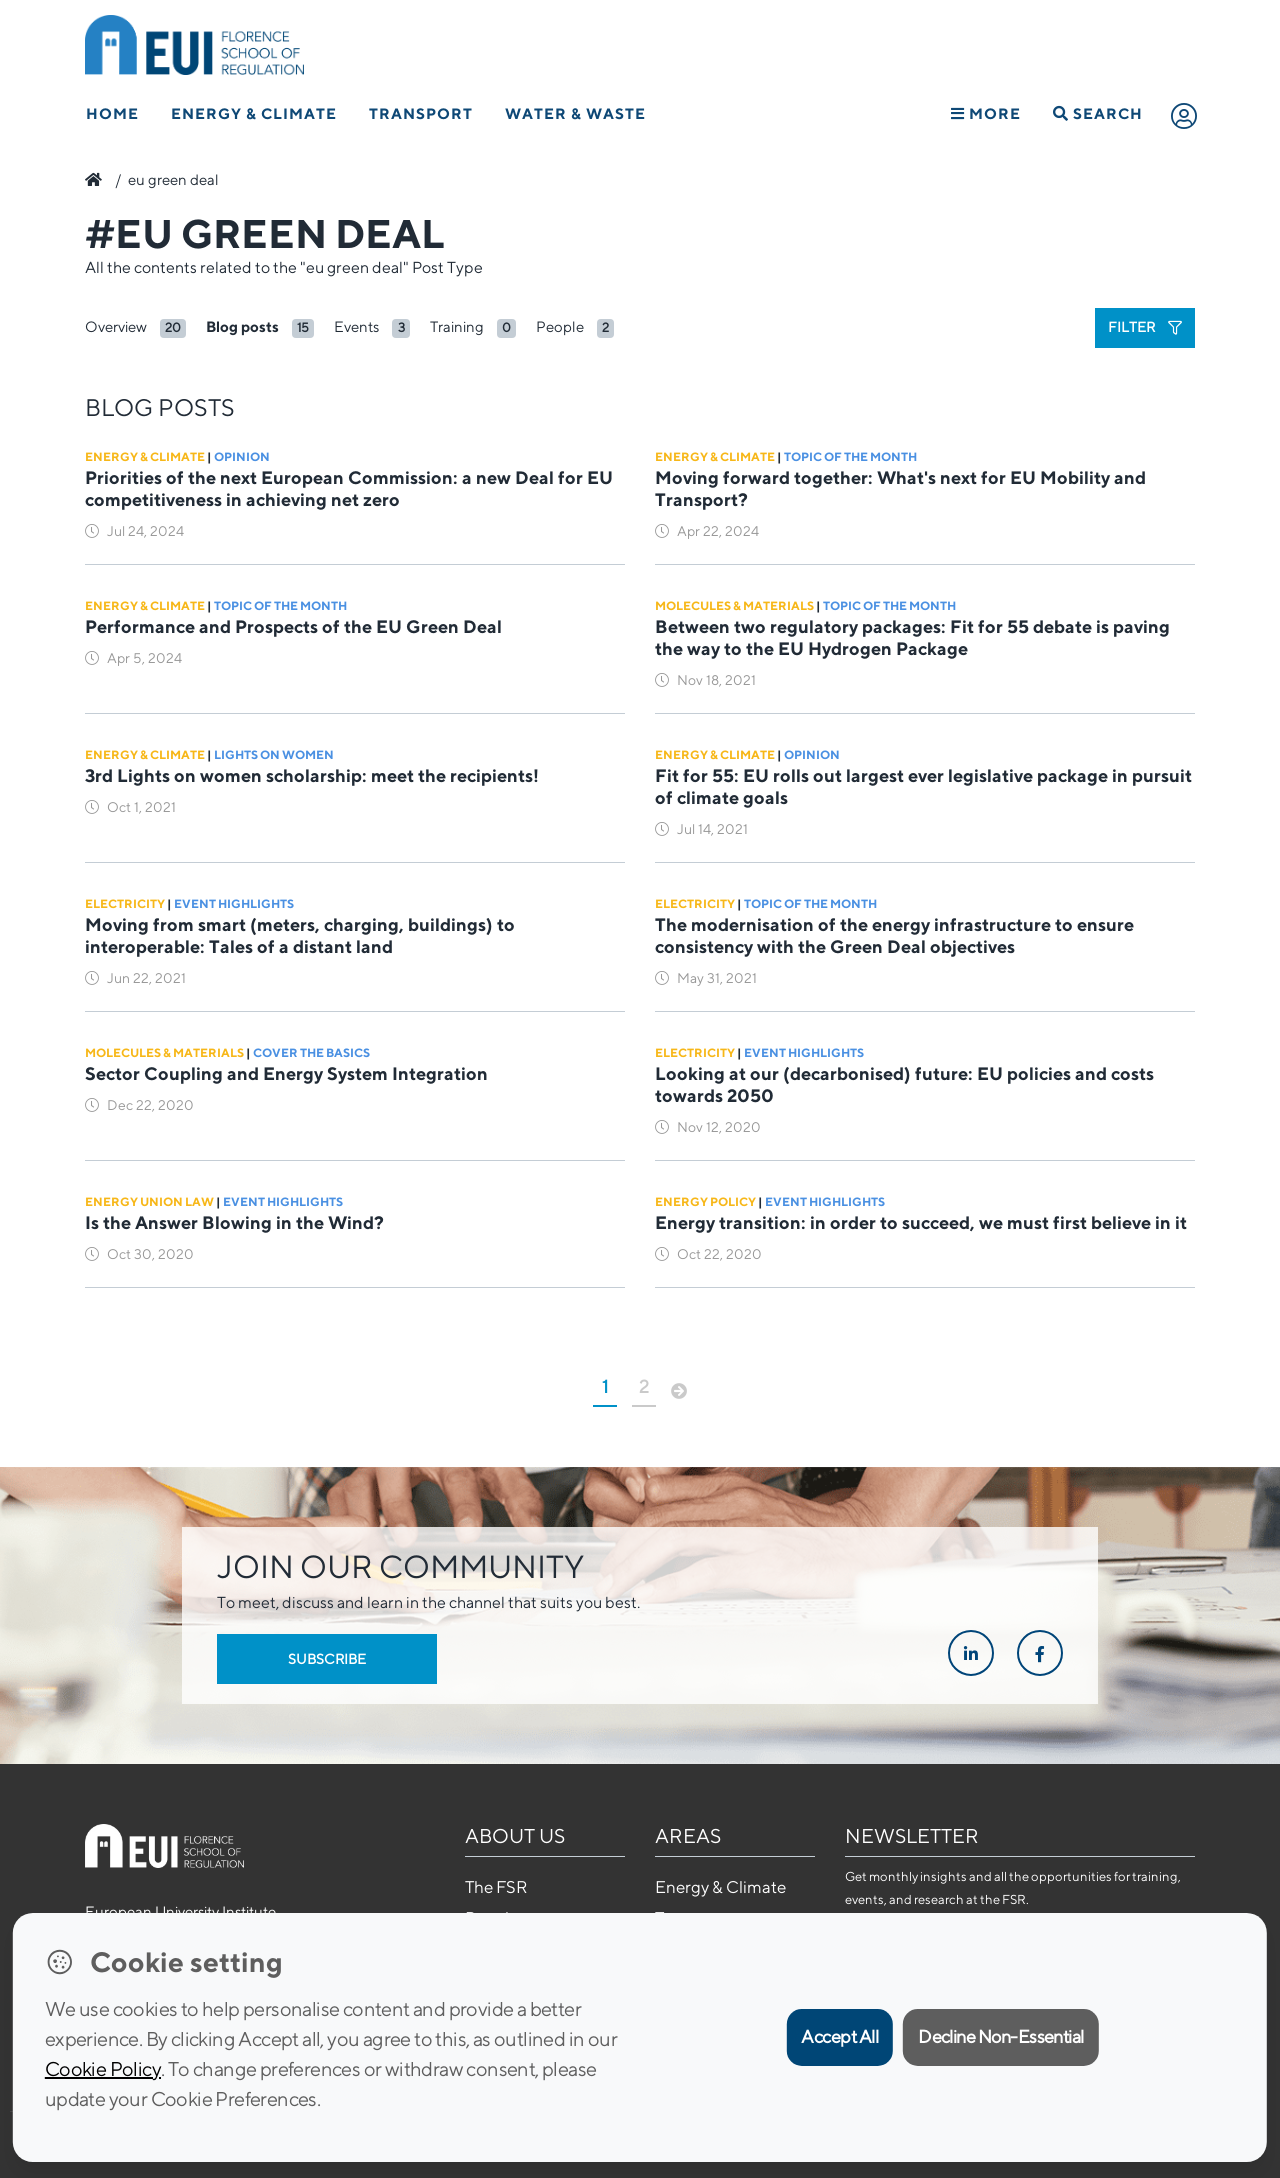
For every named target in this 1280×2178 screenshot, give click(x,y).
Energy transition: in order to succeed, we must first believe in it (921, 1222)
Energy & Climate (254, 113)
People (560, 326)
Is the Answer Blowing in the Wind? (234, 1222)
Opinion (242, 456)
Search (1098, 113)
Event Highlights (234, 903)
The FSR (496, 1887)
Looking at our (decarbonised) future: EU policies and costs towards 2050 (904, 1084)
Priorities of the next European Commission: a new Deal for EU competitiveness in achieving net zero (349, 488)
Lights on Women (274, 754)
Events (356, 326)
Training (457, 326)
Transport (421, 113)
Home (112, 113)
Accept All (839, 2036)
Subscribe (327, 1659)
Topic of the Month (850, 456)
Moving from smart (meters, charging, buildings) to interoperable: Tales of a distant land (300, 935)
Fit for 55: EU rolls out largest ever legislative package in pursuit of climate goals (923, 786)
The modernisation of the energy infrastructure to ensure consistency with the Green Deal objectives (894, 935)
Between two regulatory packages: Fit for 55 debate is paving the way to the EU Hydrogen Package (912, 637)
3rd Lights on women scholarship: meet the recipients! (312, 775)
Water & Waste (575, 113)
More (986, 113)
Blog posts (242, 326)
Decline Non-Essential (1001, 2036)
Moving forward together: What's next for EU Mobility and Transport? (900, 488)
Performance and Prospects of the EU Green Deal (293, 626)
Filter (1145, 327)
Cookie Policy (103, 2068)
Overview (116, 326)
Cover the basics (311, 1052)
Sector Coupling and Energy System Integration (288, 1073)
